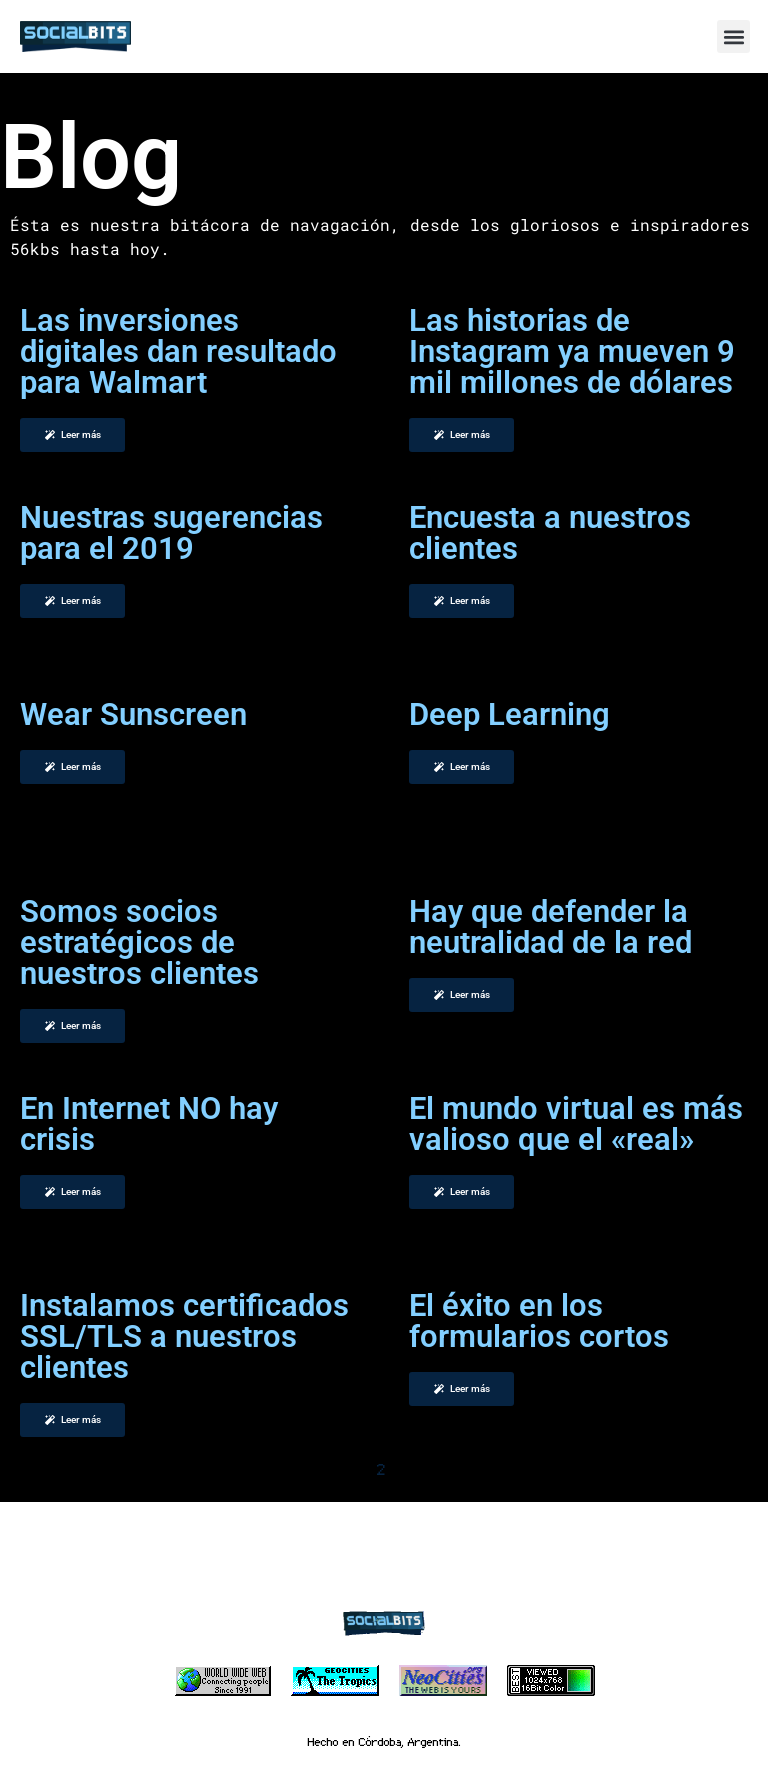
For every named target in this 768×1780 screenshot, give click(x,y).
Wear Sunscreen (133, 714)
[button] (733, 36)
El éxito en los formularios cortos (539, 1321)
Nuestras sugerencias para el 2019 (171, 533)
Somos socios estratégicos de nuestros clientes (139, 942)
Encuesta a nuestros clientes (550, 533)
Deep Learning (509, 714)
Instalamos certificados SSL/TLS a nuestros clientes (184, 1336)
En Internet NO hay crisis (149, 1124)
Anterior (308, 1469)
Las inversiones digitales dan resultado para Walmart (178, 351)
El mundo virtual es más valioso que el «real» (576, 1124)
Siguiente (457, 1469)
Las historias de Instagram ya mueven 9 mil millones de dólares (572, 351)
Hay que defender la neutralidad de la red (550, 927)
